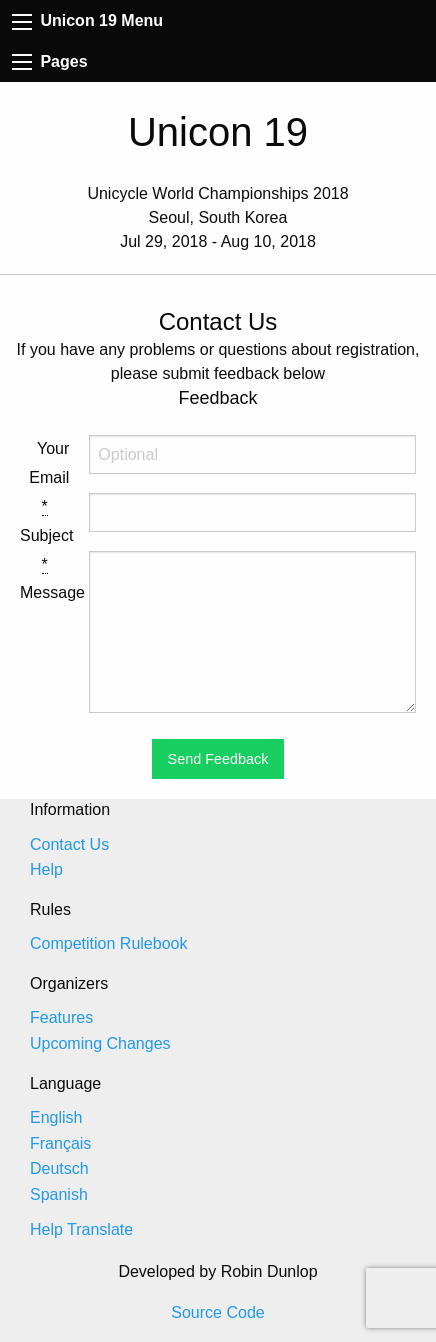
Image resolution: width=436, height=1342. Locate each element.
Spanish (59, 1194)
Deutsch (59, 1168)
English (56, 1117)
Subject (44, 521)
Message (44, 579)
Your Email (49, 463)
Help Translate (81, 1229)
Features (61, 1017)
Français (60, 1143)
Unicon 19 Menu (87, 20)
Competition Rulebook (108, 943)
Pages (50, 61)
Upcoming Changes (100, 1043)
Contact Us (69, 844)
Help (46, 869)
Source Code (217, 1312)
